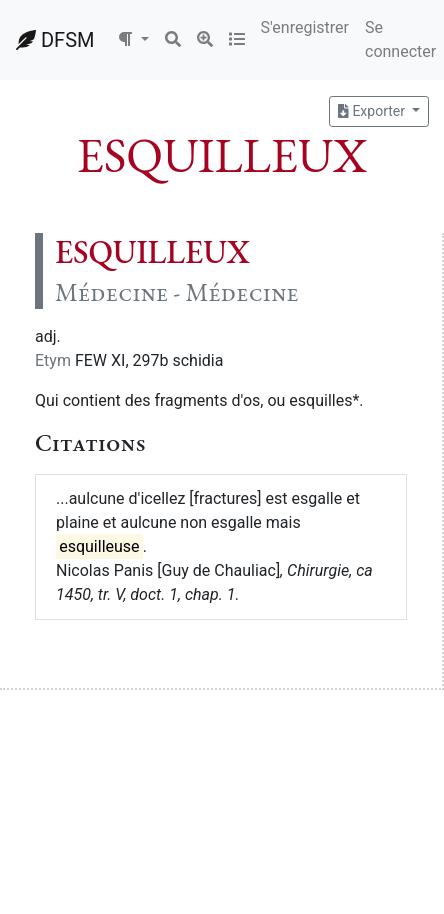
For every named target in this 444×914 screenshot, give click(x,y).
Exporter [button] (373, 111)
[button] (133, 40)
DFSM (55, 40)
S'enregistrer (305, 27)
